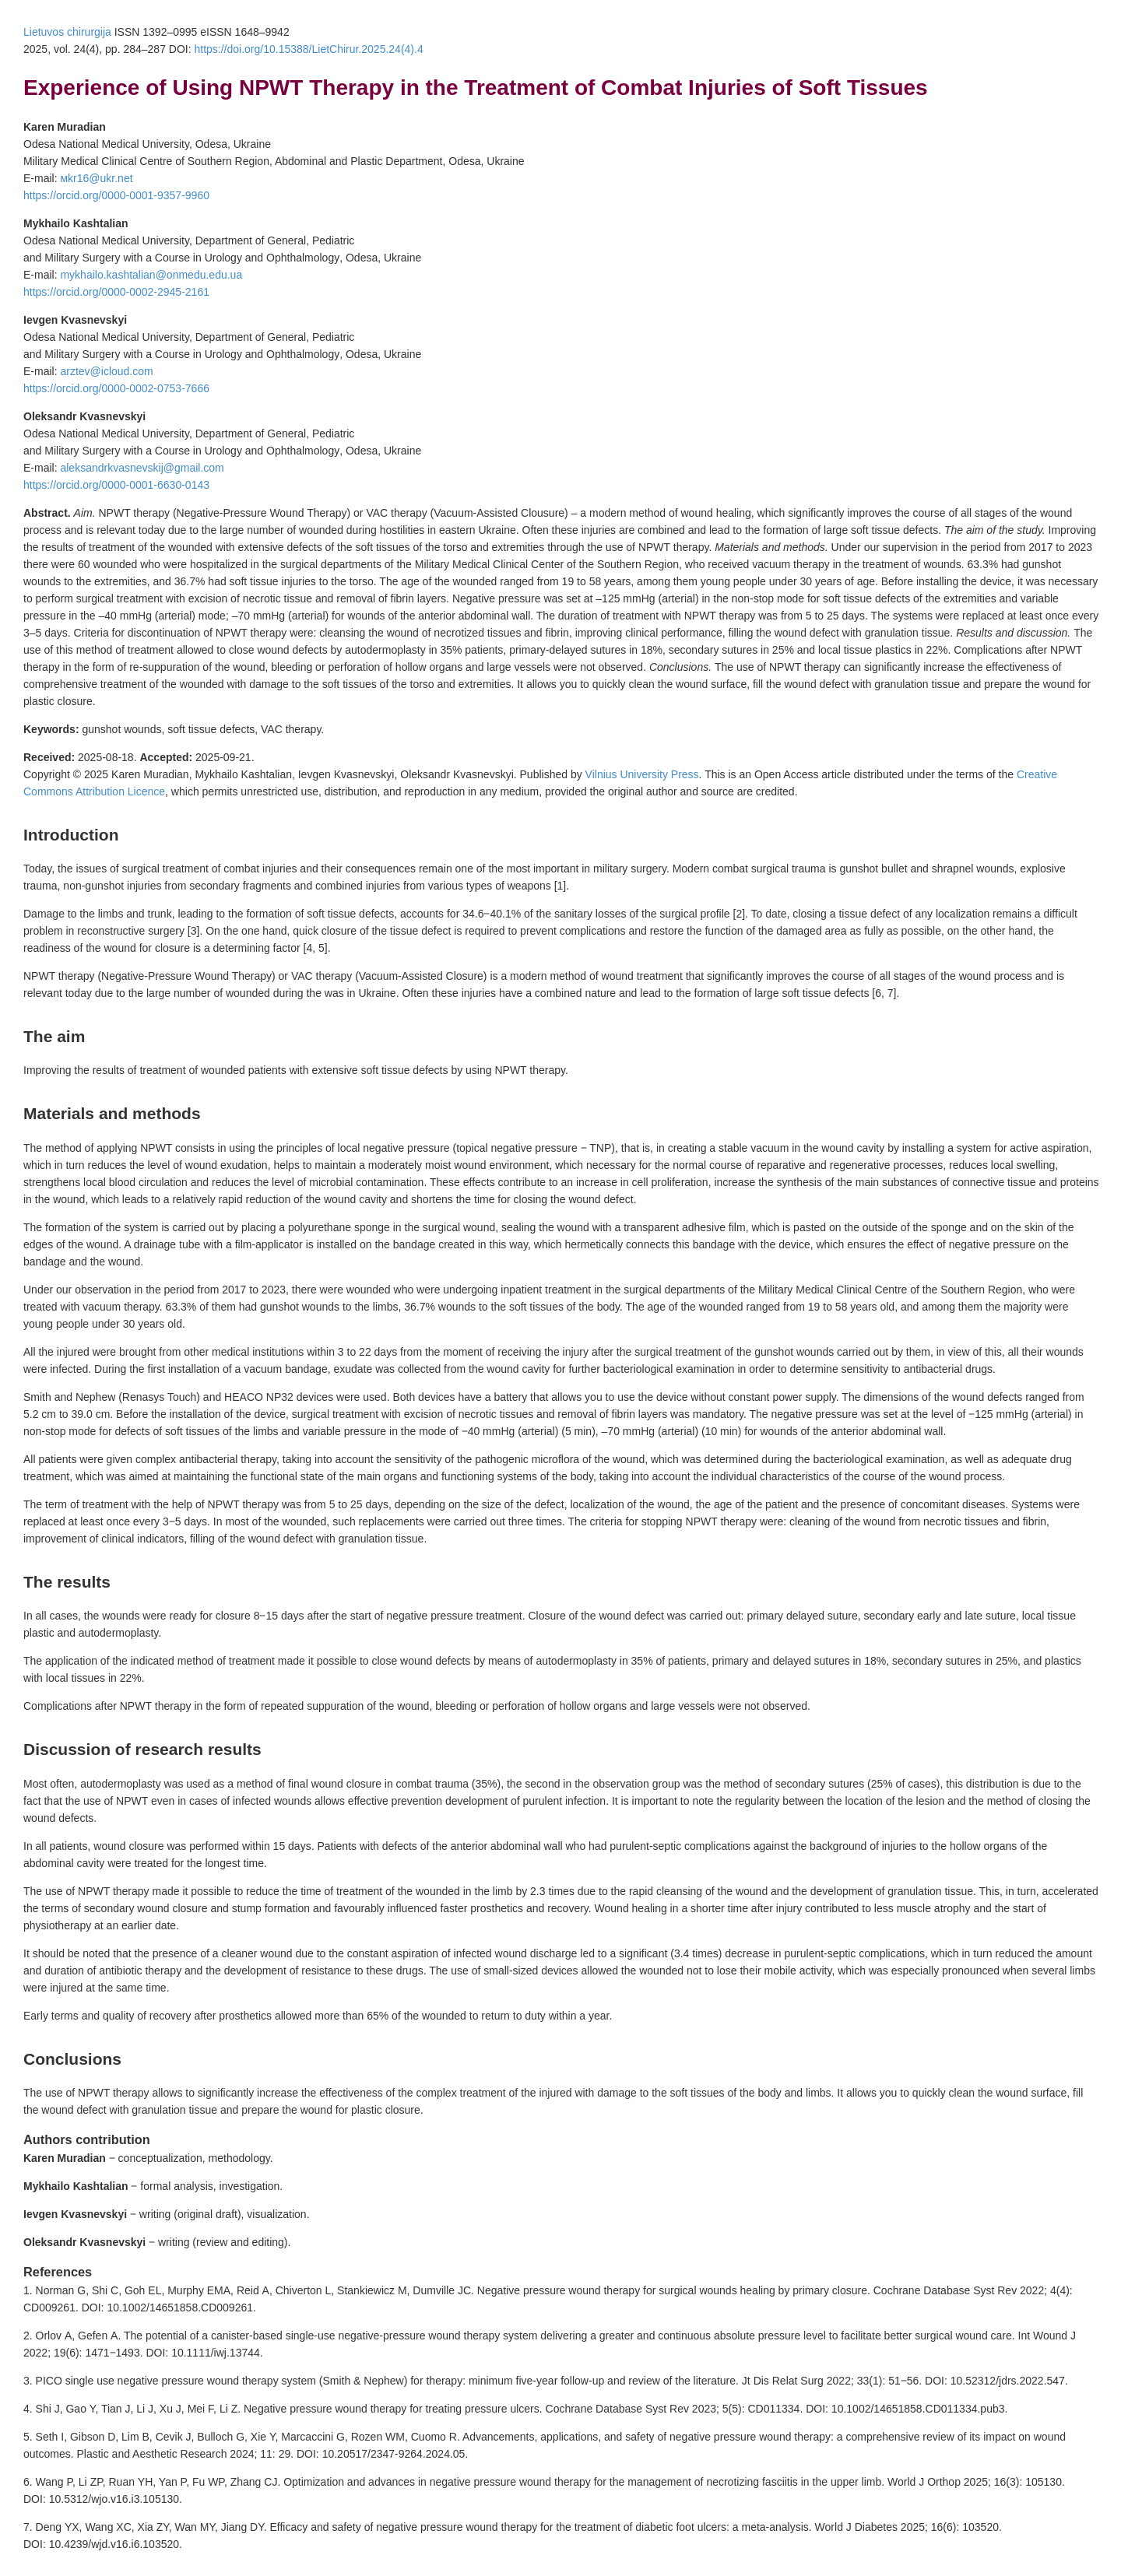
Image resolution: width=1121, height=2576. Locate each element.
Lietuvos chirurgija (67, 32)
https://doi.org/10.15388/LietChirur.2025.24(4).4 (308, 49)
